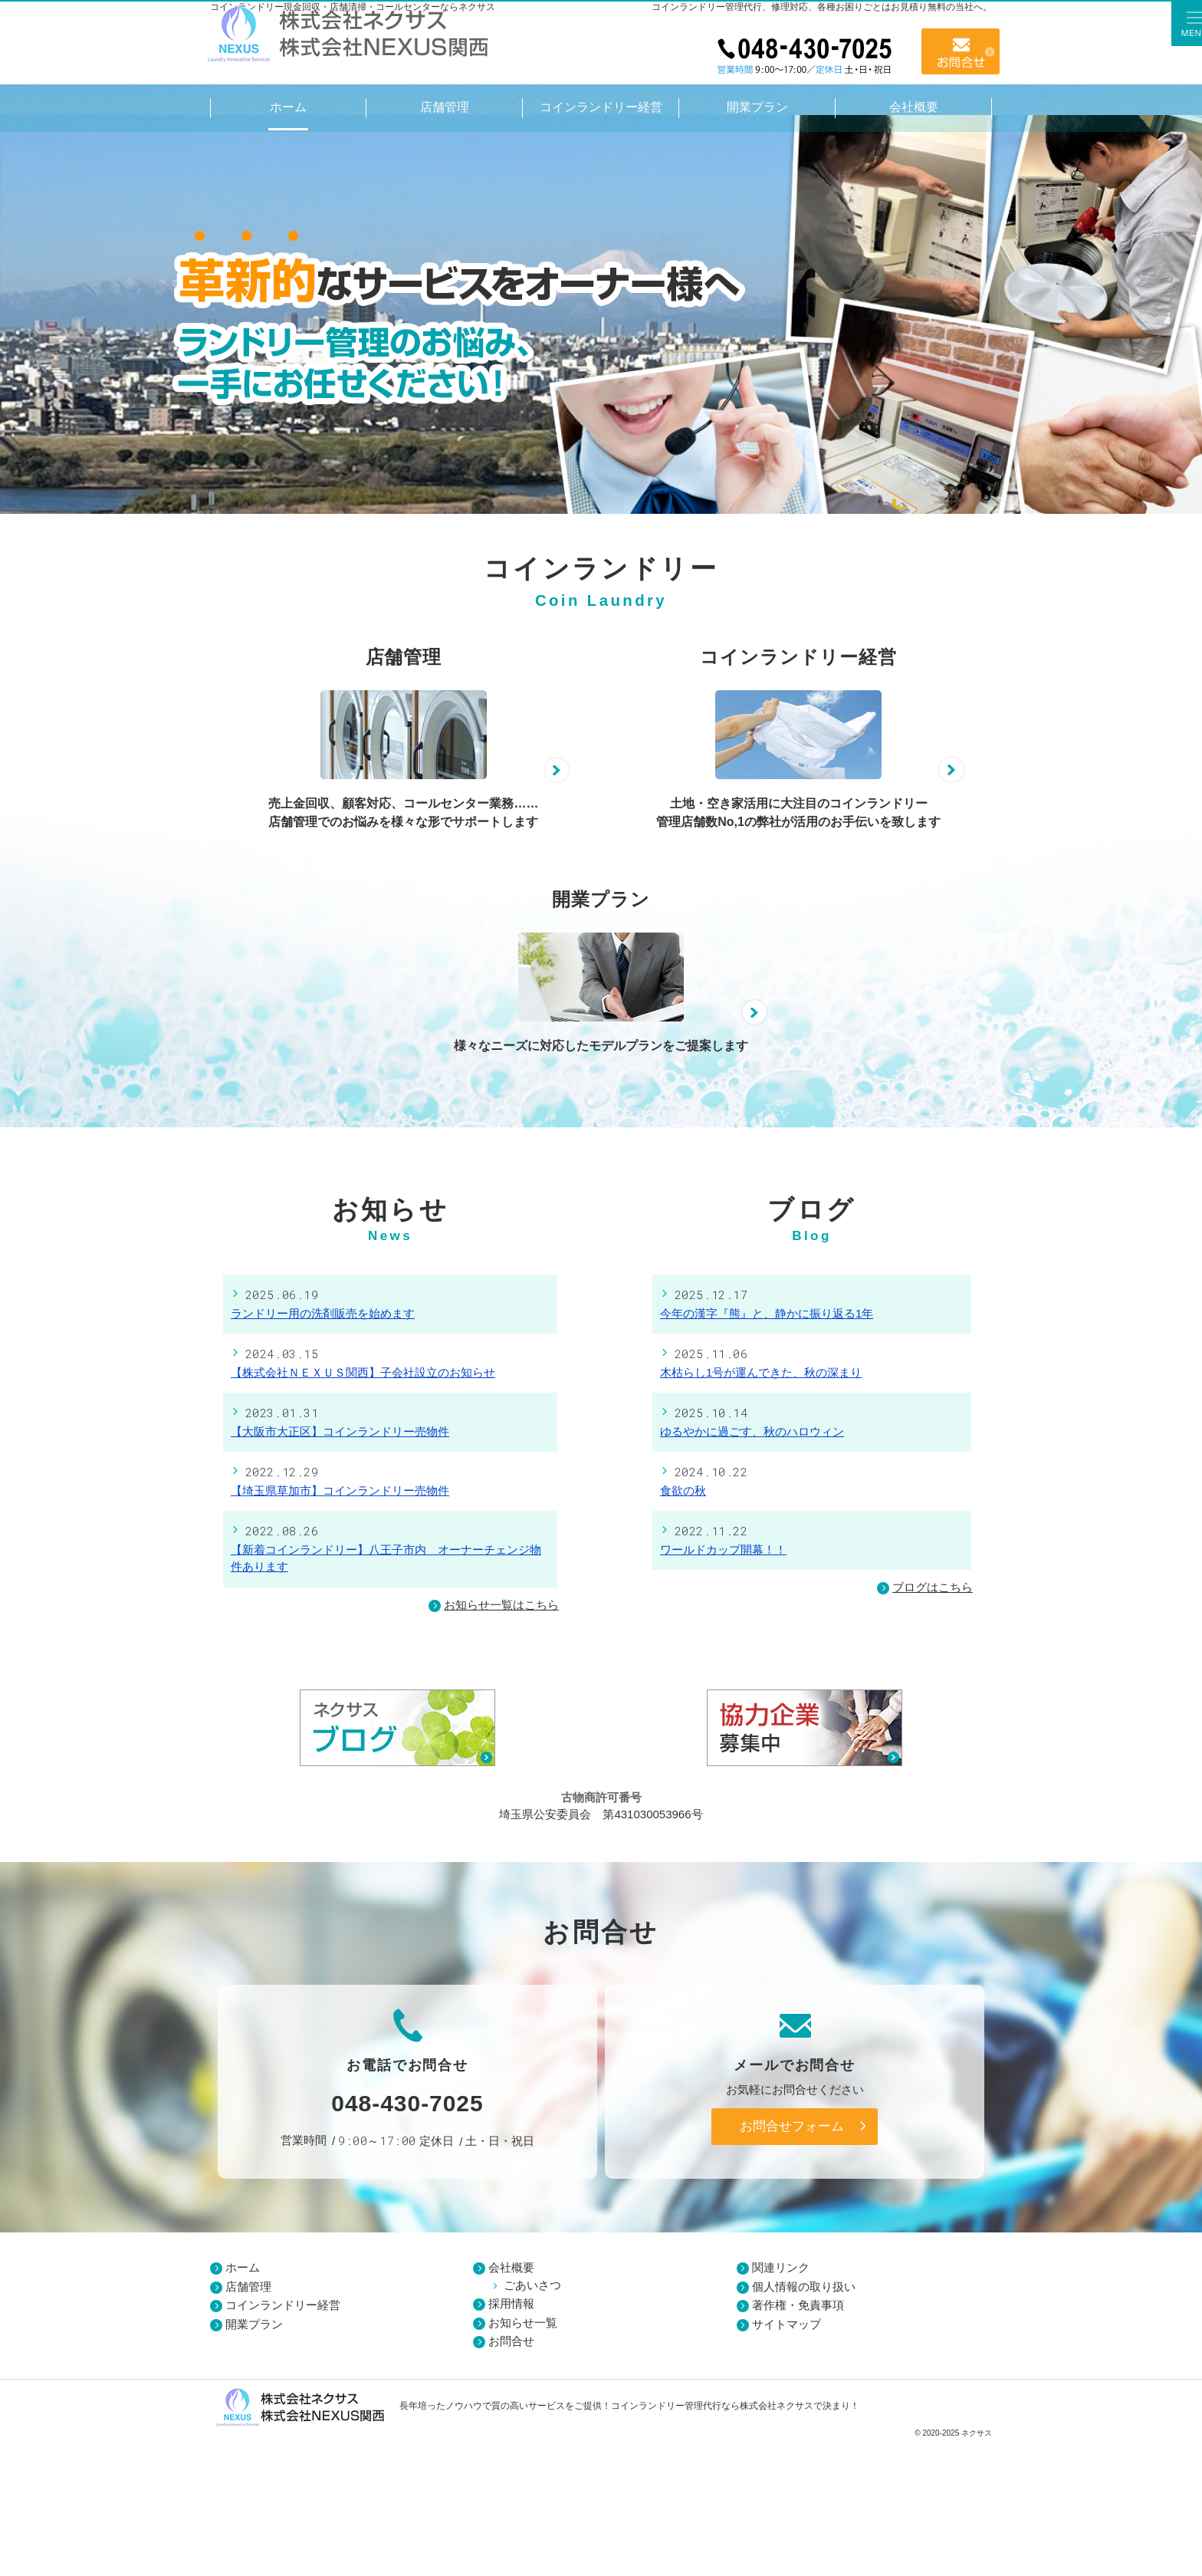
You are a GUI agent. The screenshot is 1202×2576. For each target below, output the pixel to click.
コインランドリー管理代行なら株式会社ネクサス (712, 2540)
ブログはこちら (925, 1723)
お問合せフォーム (792, 2260)
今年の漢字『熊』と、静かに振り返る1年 (766, 1447)
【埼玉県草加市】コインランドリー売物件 (340, 1624)
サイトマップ (786, 2458)
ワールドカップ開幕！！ (723, 1683)
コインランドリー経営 (282, 2439)
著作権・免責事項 (798, 2439)
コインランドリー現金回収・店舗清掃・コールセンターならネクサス (352, 7)
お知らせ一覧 (522, 2456)
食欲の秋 (683, 1624)
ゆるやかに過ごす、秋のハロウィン (752, 1565)
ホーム (242, 2402)
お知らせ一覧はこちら (501, 1738)
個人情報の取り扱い (804, 2420)
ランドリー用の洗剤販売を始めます (323, 1447)
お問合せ (960, 51)
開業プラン (254, 2458)
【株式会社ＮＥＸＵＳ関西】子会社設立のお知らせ (363, 1506)
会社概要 (511, 2402)
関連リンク (781, 2402)
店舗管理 (248, 2420)
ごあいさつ (532, 2419)
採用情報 (511, 2438)
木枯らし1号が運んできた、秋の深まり (761, 1506)
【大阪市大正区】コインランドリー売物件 (340, 1565)
